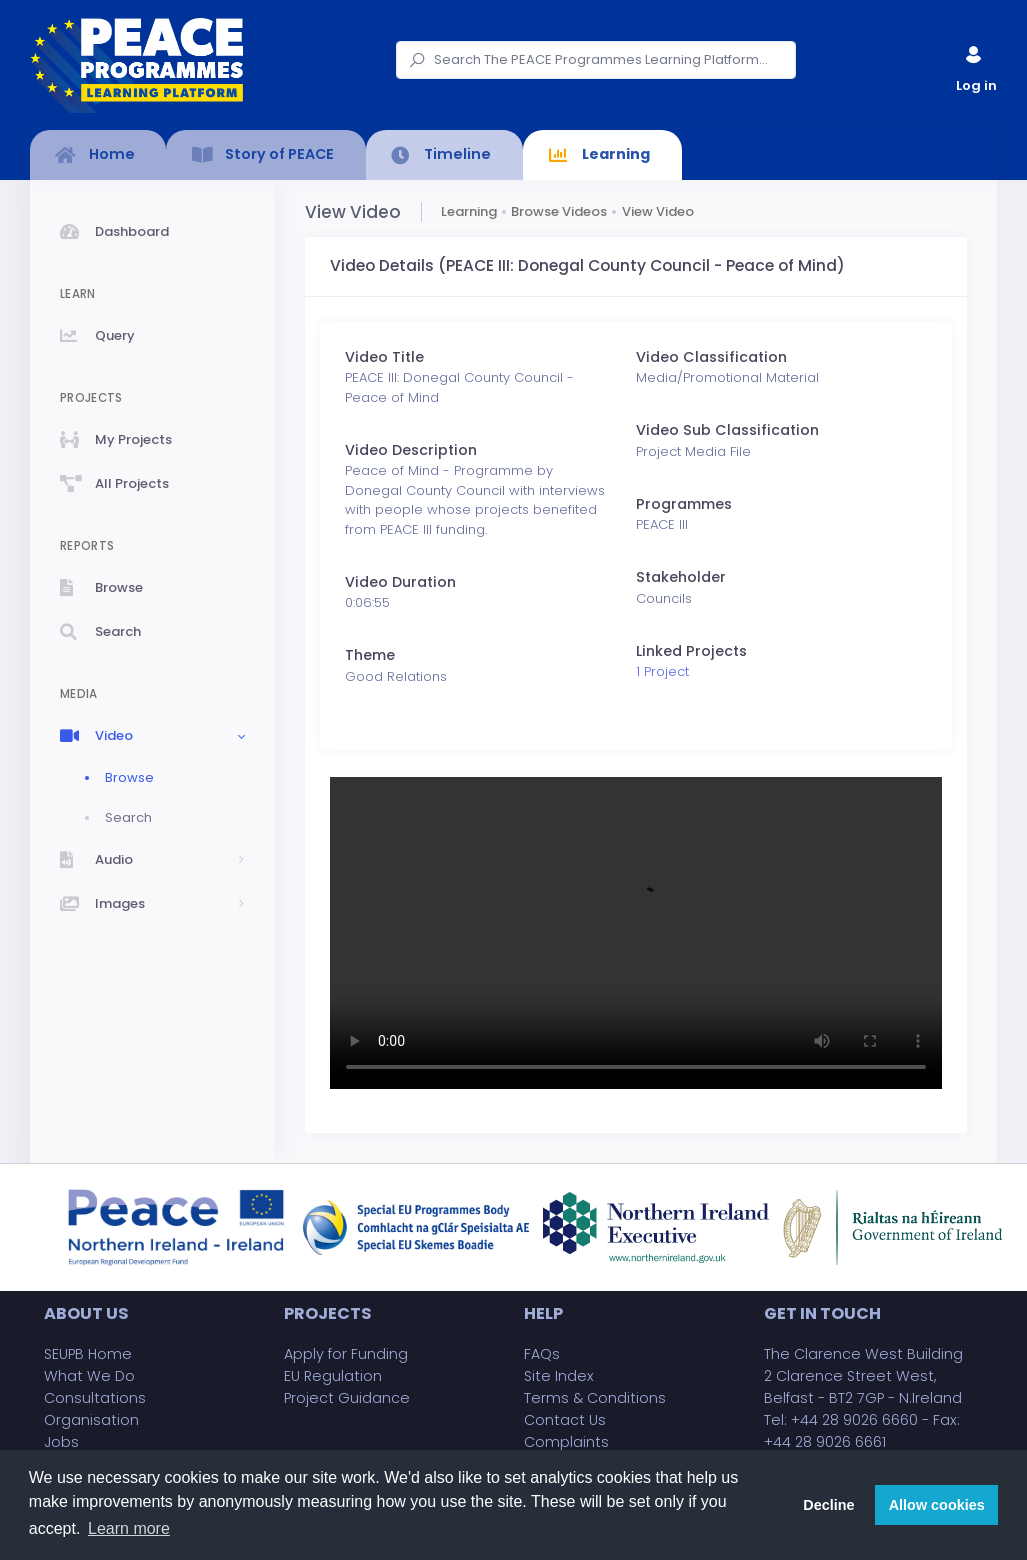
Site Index (559, 1376)
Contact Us (565, 1420)
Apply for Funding (346, 1354)
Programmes (684, 504)
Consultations (95, 1398)
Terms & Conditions (595, 1398)
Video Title (384, 357)
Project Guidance (347, 1398)
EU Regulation (333, 1376)
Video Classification (711, 357)
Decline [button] (828, 1505)
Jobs (61, 1442)
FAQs (542, 1354)
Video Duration (400, 582)
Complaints (566, 1442)
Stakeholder (681, 577)
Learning (469, 211)
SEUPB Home (88, 1354)
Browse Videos (559, 211)
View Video (658, 211)
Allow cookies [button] (937, 1505)
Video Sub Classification (727, 430)
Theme (370, 655)
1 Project (662, 671)
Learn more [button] (129, 1528)
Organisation (91, 1420)
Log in (975, 64)
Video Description (411, 450)
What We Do (89, 1376)
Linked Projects (691, 651)
